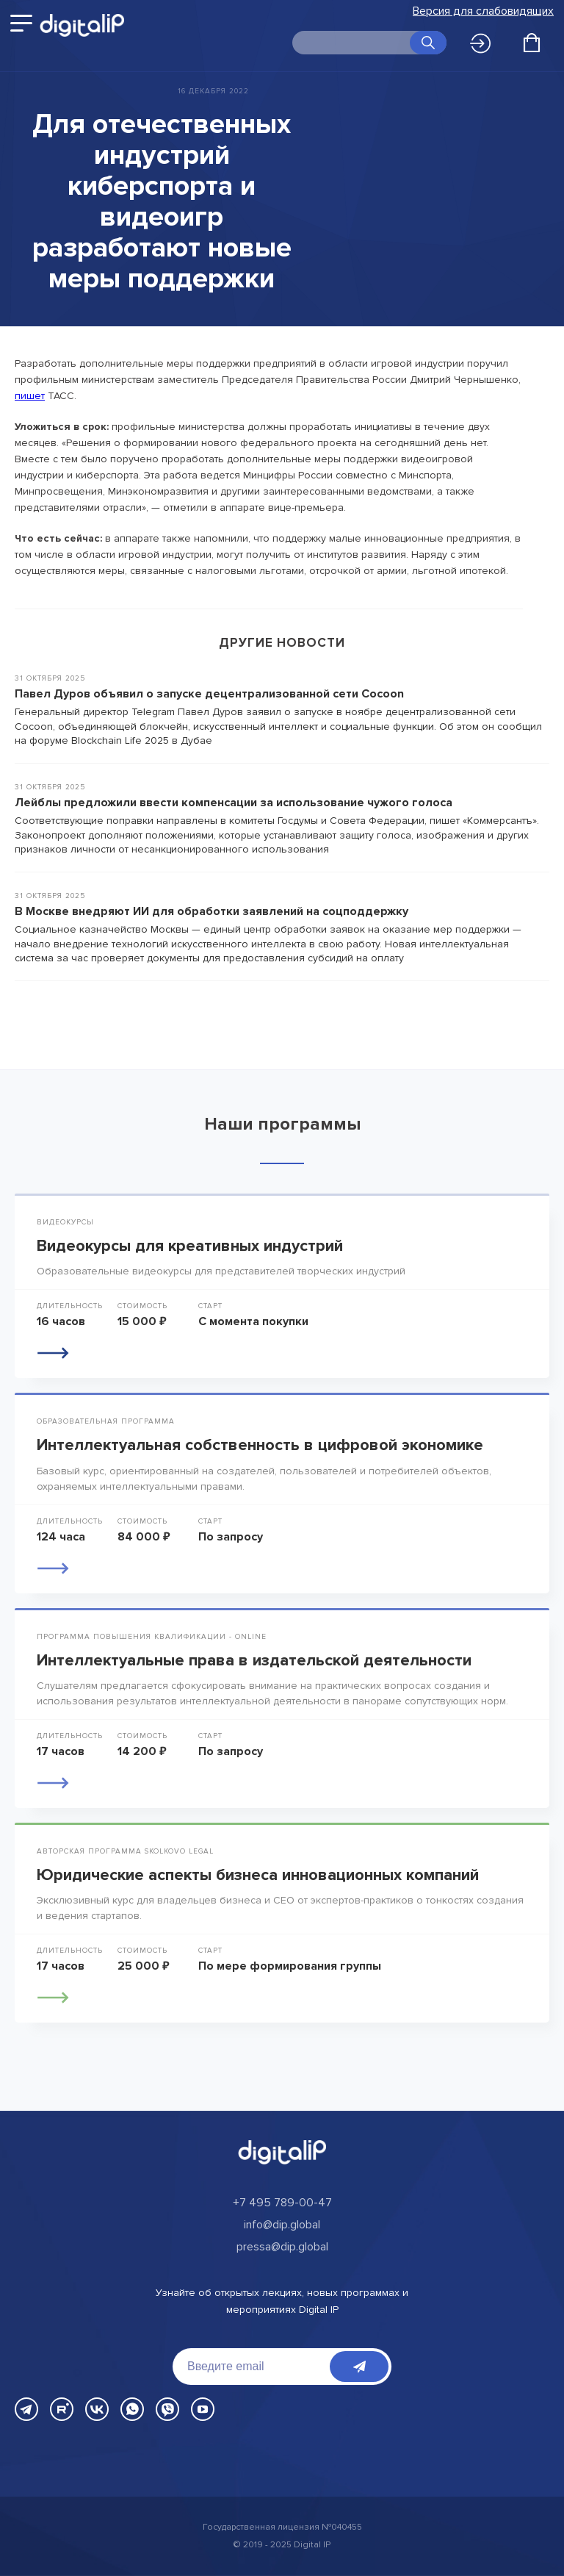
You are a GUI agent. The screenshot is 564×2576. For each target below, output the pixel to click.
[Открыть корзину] (532, 42)
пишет (30, 396)
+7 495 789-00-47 (282, 2202)
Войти (480, 43)
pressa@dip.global (282, 2246)
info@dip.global (282, 2224)
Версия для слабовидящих (483, 11)
